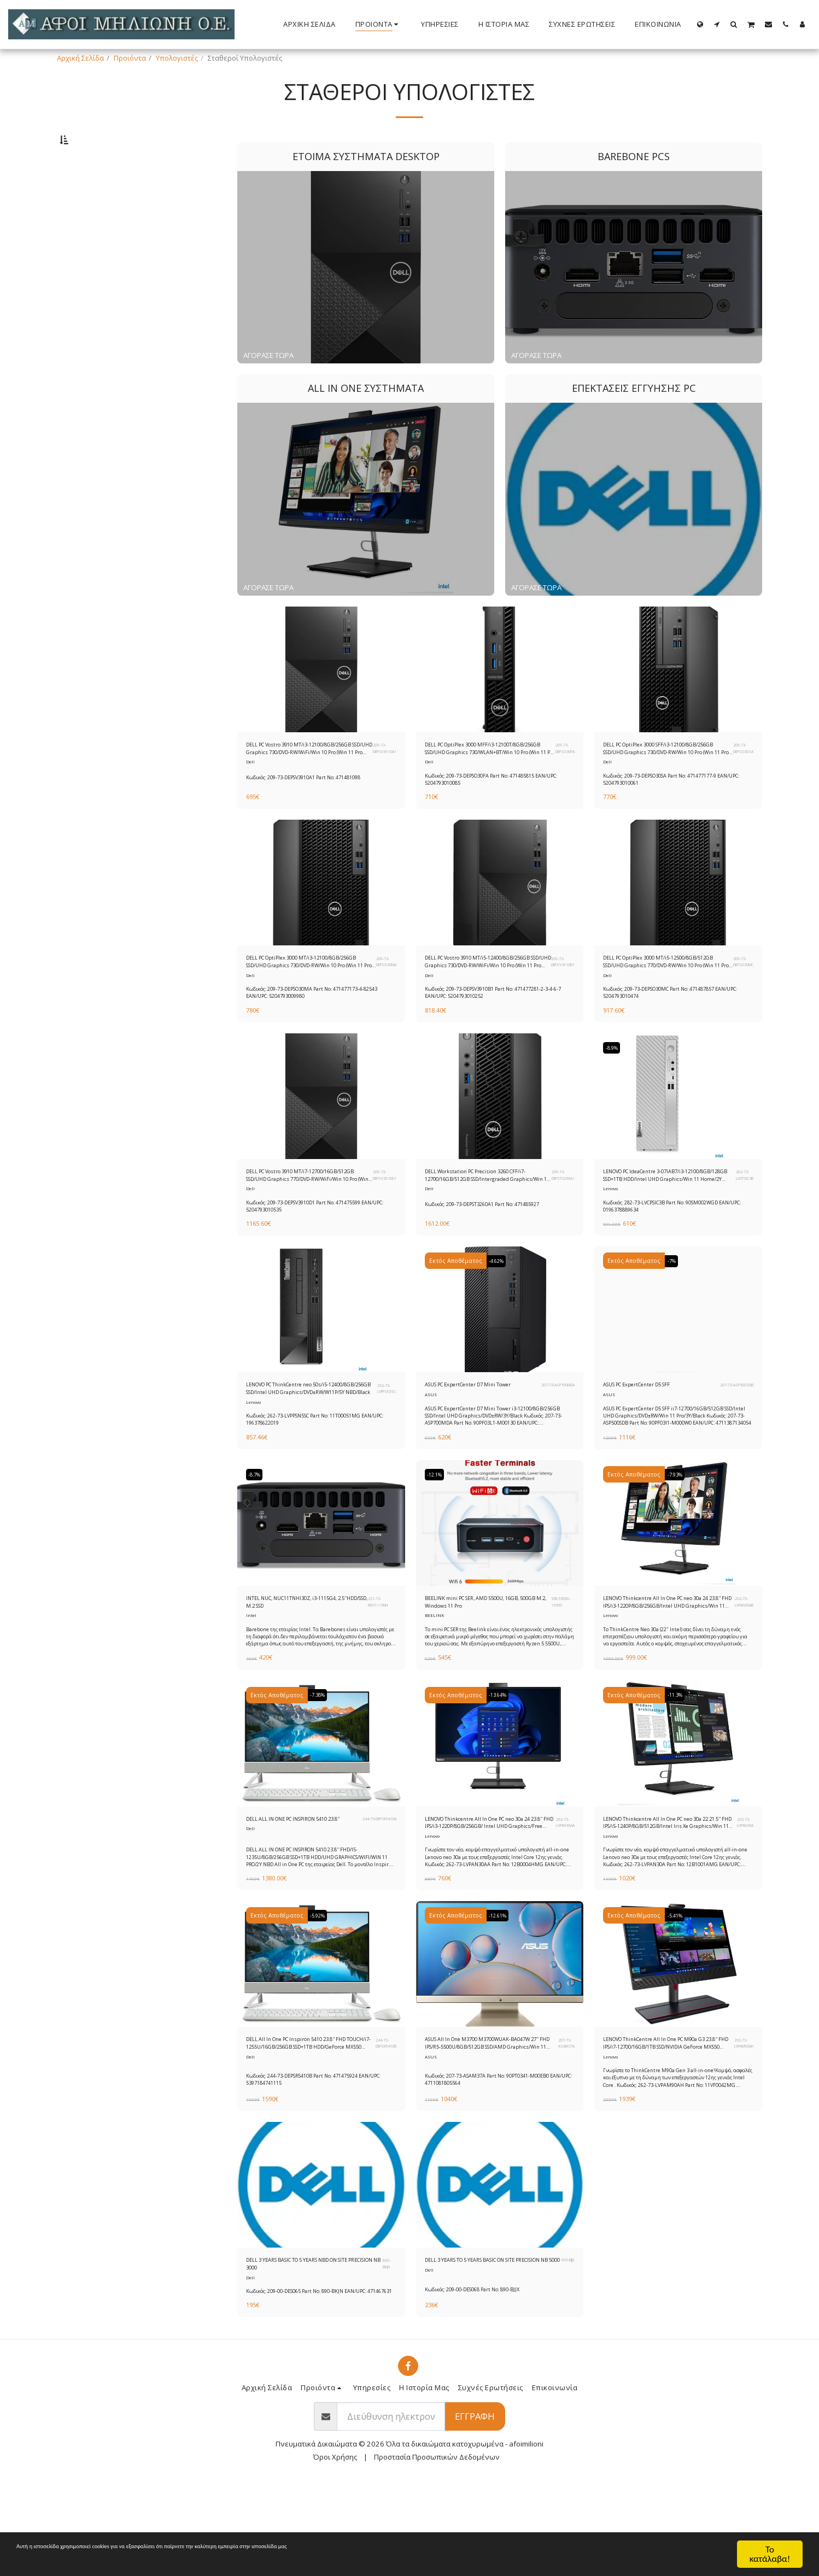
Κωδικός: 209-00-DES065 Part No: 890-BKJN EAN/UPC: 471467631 (320, 2381)
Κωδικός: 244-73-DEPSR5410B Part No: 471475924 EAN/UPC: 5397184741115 (315, 2156)
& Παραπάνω (105, 328)
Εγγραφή (475, 2510)
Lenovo (611, 1236)
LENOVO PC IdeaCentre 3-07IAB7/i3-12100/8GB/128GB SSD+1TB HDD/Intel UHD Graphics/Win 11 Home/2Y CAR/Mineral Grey (663, 1220)
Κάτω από (97, 270)
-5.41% (678, 1989)
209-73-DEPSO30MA (383, 999)
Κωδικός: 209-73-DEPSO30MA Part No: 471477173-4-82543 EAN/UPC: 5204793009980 (318, 1033)
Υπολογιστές (177, 58)
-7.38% (321, 1763)
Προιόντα (130, 58)
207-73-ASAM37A (564, 2120)
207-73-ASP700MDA (548, 1439)
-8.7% (257, 1535)
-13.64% (501, 1763)
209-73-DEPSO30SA (740, 779)
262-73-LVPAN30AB (740, 1666)
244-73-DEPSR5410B (382, 2120)
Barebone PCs (92, 204)
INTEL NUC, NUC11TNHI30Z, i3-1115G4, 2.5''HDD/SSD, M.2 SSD (299, 1666)
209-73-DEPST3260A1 (559, 1219)
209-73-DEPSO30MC (740, 999)
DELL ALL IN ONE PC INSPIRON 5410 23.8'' (294, 1893)
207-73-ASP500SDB (732, 1434)
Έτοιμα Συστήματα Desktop (114, 191)
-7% (673, 1309)
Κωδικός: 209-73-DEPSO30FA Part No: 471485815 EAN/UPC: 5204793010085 (493, 813)
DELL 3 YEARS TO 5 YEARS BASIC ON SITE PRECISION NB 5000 (491, 2347)
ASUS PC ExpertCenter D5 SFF (651, 1434)
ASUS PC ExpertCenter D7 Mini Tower (475, 1439)
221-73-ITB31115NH (382, 1666)
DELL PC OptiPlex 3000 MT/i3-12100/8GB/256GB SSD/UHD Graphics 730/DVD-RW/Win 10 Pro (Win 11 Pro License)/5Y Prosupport (305, 1000)
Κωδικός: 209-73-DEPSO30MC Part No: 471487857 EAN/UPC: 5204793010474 (672, 1033)
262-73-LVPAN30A (741, 1893)
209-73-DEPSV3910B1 (559, 999)
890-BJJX (567, 2348)
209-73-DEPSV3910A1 (381, 779)
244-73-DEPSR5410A (373, 1893)
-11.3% (678, 1763)
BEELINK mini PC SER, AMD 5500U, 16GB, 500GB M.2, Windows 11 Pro (483, 1666)
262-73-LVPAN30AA (562, 1893)
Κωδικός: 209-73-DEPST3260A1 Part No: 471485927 (495, 1250)
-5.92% (321, 1989)
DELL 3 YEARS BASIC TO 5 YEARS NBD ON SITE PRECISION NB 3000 (312, 2347)
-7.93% (678, 1535)
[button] (717, 24)
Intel (252, 1683)
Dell (250, 796)
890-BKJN (388, 2348)
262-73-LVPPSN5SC (383, 1439)
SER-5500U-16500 (560, 1666)
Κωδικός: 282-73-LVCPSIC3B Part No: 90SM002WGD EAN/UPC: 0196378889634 (674, 1253)
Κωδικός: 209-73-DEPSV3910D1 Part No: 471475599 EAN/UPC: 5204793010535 (317, 1253)
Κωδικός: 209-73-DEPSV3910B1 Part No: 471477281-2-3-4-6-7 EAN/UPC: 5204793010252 (499, 1033)
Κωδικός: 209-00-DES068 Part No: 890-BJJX (483, 2378)
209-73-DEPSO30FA (562, 779)
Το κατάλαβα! (770, 2554)
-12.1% (438, 1535)
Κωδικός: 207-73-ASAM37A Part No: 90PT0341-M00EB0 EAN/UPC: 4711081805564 (489, 2156)
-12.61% (501, 1989)
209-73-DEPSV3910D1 (380, 1219)
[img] (321, 698)
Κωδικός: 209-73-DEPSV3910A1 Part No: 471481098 (317, 810)
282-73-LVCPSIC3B (741, 1219)
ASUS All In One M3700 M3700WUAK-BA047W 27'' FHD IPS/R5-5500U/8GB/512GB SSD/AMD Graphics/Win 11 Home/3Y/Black (487, 2121)
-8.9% (614, 1088)
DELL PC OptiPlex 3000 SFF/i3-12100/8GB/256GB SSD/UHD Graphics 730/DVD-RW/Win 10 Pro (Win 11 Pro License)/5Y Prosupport (662, 780)
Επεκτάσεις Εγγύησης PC (110, 230)
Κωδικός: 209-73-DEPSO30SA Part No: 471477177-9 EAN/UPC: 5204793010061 (674, 813)
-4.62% (499, 1309)
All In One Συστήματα (104, 217)
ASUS (430, 1456)
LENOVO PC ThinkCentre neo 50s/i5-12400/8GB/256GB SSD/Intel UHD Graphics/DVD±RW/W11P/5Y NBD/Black (306, 1440)
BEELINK (435, 1683)
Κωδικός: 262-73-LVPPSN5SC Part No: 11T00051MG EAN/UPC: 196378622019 (316, 1475)
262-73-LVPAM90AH (739, 2120)
